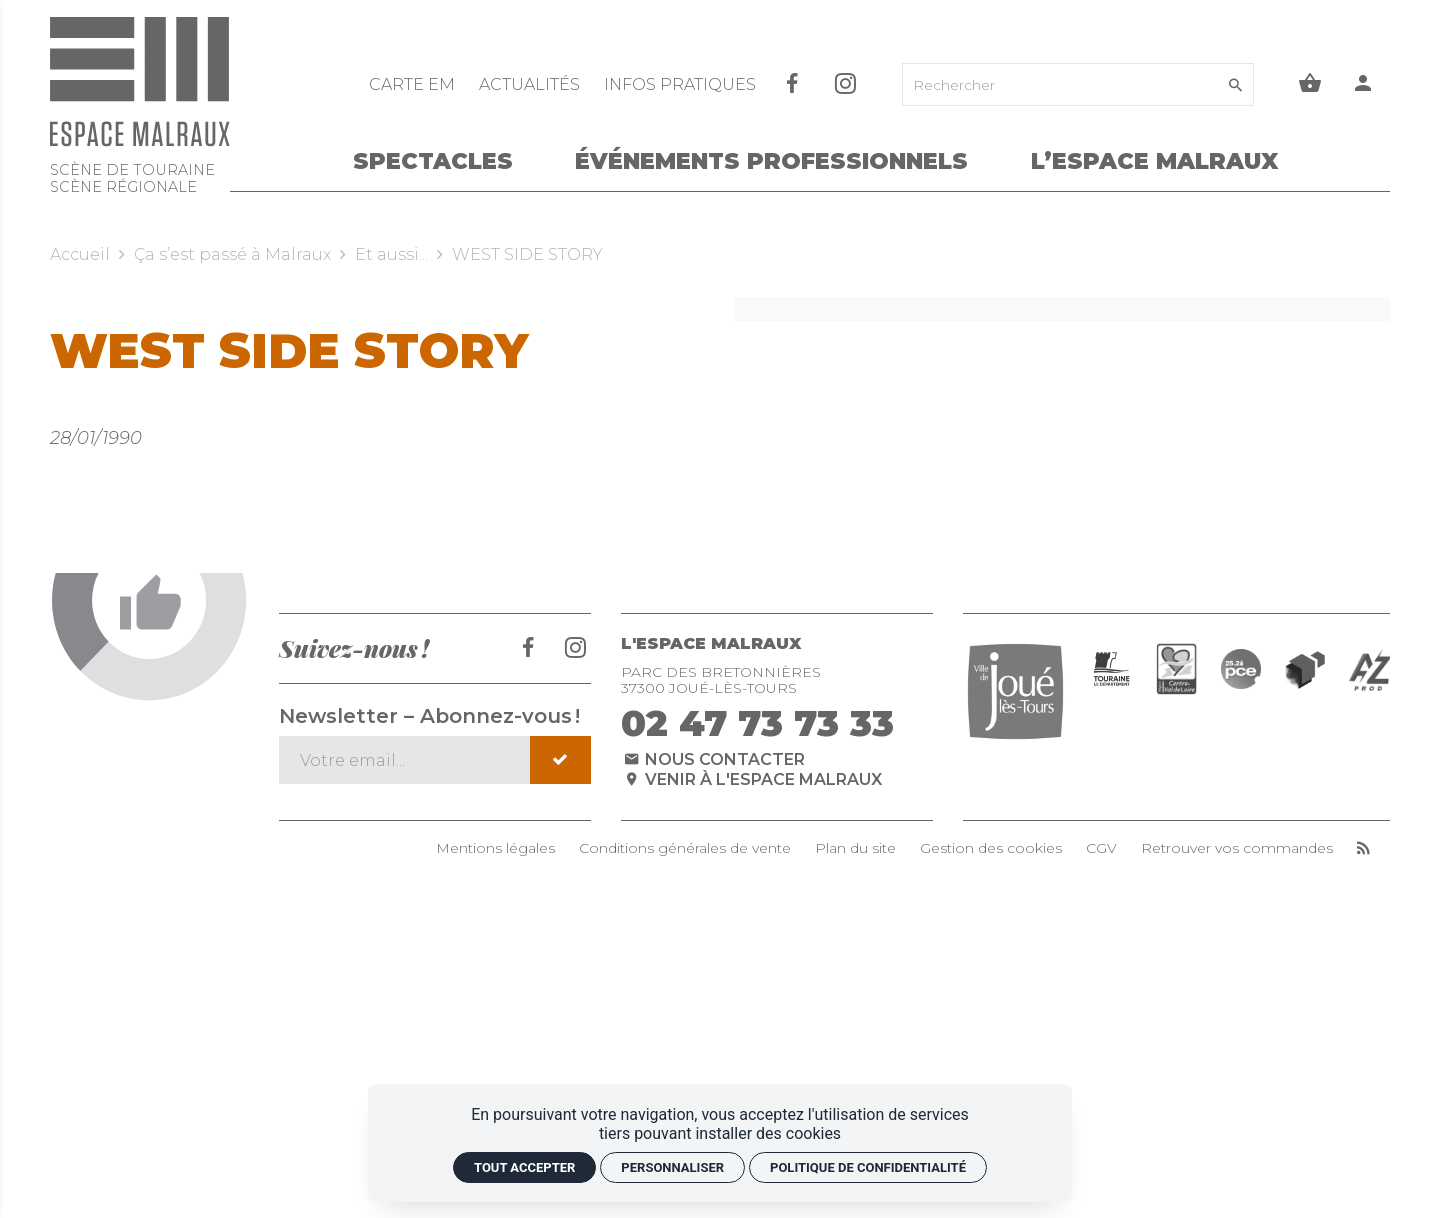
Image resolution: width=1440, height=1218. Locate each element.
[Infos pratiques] (680, 84)
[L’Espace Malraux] (1154, 165)
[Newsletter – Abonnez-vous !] (405, 1039)
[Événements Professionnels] (771, 165)
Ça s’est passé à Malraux (232, 254)
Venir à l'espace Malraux (752, 1057)
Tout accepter (524, 1167)
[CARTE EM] (414, 84)
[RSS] (1363, 1127)
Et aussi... (391, 254)
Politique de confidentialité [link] (868, 1167)
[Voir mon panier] (1310, 84)
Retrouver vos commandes (1237, 1127)
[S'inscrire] (560, 1039)
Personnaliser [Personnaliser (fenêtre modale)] (672, 1167)
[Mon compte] (1363, 84)
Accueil (80, 254)
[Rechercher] (1061, 84)
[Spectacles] (433, 165)
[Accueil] (140, 110)
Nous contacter (713, 1038)
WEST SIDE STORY (527, 254)
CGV (1101, 1127)
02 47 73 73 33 (757, 1002)
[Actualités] (531, 84)
